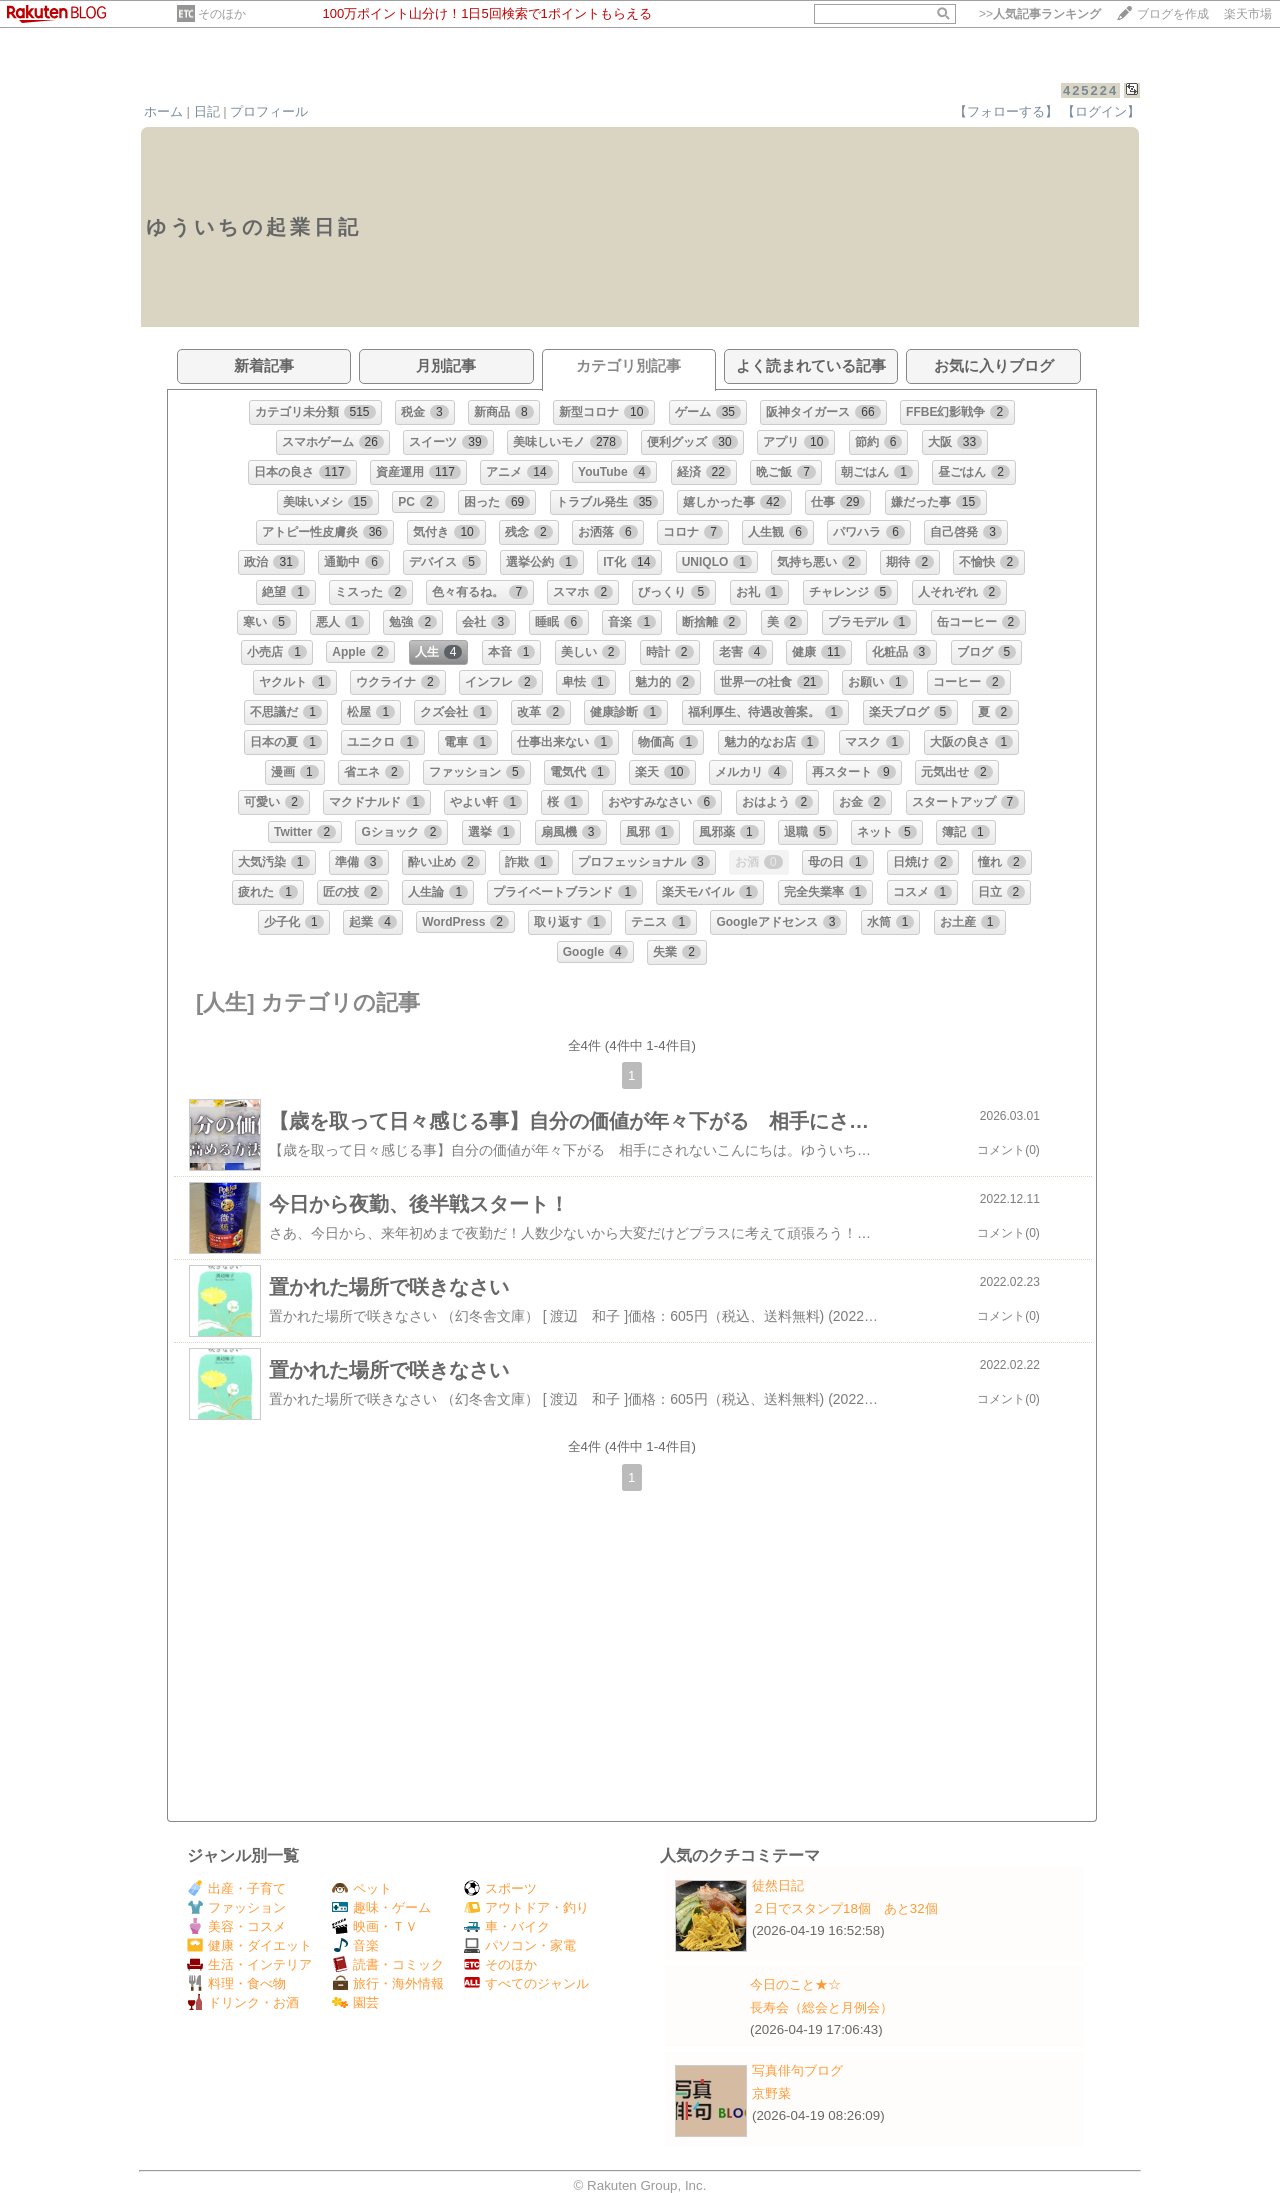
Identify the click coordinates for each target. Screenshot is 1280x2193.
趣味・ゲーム (381, 1907)
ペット (362, 1888)
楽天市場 (1248, 14)
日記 (207, 111)
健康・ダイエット (249, 1945)
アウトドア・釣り (526, 1907)
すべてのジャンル (526, 1983)
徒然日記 (778, 1885)
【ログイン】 (1101, 111)
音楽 (355, 1945)
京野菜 (771, 2093)
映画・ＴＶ (375, 1926)
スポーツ (500, 1888)
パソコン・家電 (520, 1945)
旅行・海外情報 (388, 1983)
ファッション (236, 1907)
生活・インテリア (249, 1964)
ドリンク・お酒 (243, 2002)
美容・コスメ (236, 1926)
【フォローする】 (1006, 111)
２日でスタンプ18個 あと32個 (845, 1908)
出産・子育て (236, 1888)
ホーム (163, 111)
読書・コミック (388, 1964)
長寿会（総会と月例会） (821, 2007)
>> (1040, 14)
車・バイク (507, 1926)
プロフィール (269, 111)
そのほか (222, 14)
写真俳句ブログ (797, 2070)
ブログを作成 (1173, 14)
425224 (1090, 90)
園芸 (355, 2002)
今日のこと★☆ (795, 1984)
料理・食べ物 (236, 1983)
